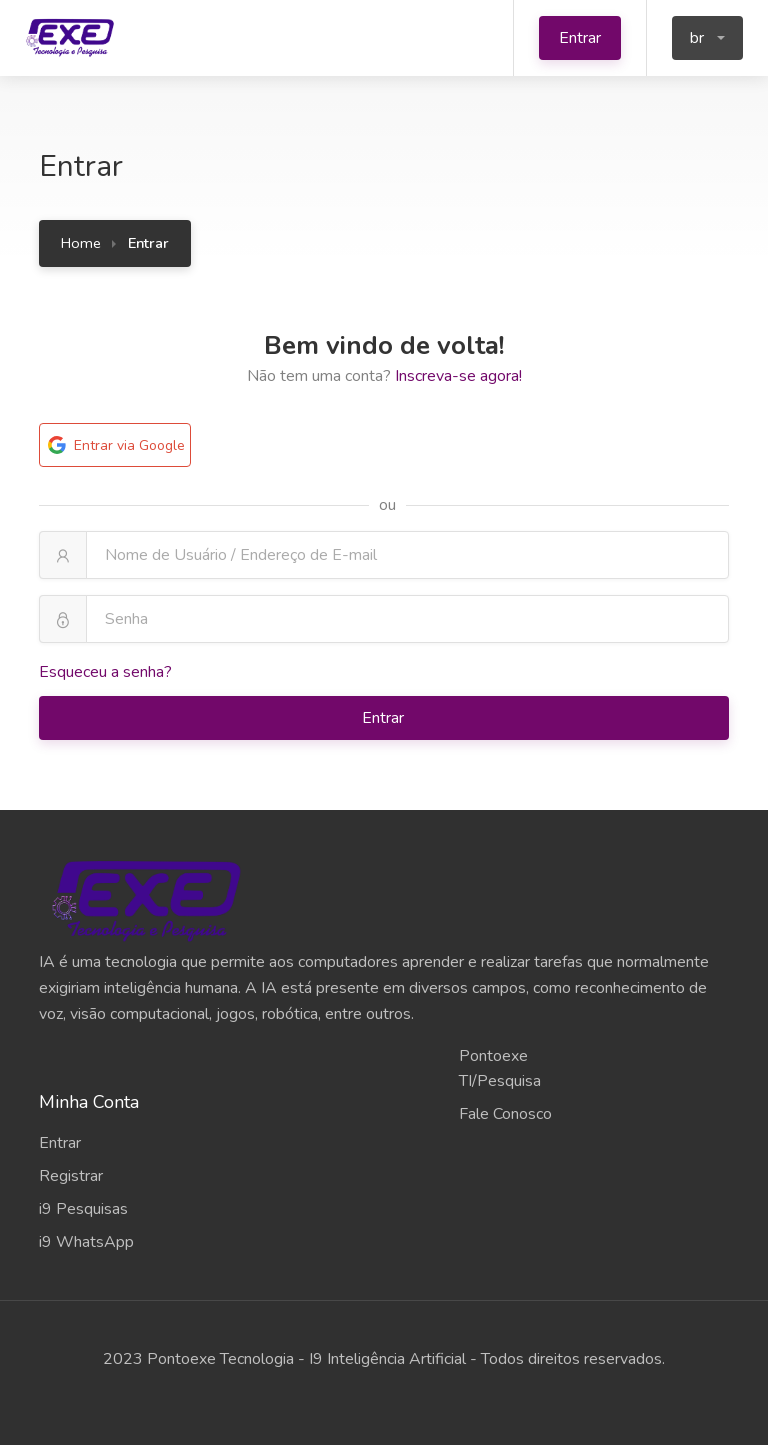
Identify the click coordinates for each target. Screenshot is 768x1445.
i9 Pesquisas (83, 1209)
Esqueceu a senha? (105, 672)
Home (81, 243)
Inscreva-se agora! (458, 376)
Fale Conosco (505, 1114)
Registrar (71, 1176)
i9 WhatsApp (86, 1242)
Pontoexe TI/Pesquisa (500, 1068)
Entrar (580, 38)
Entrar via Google (115, 445)
